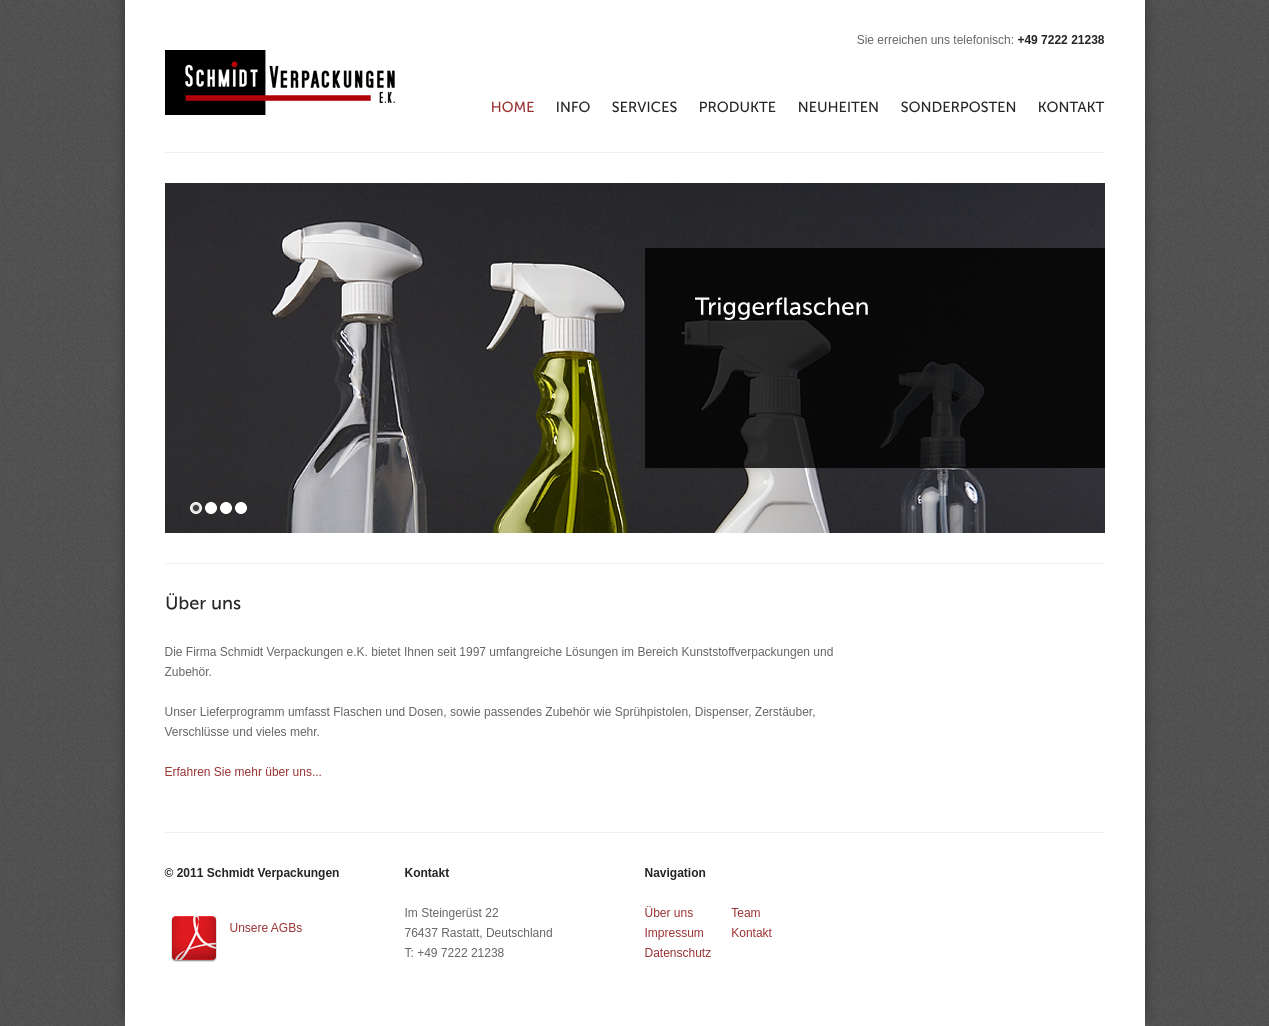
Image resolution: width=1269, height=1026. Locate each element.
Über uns (669, 913)
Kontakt (751, 933)
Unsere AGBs (266, 928)
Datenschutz (678, 953)
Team (745, 913)
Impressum (674, 933)
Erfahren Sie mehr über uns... (243, 772)
